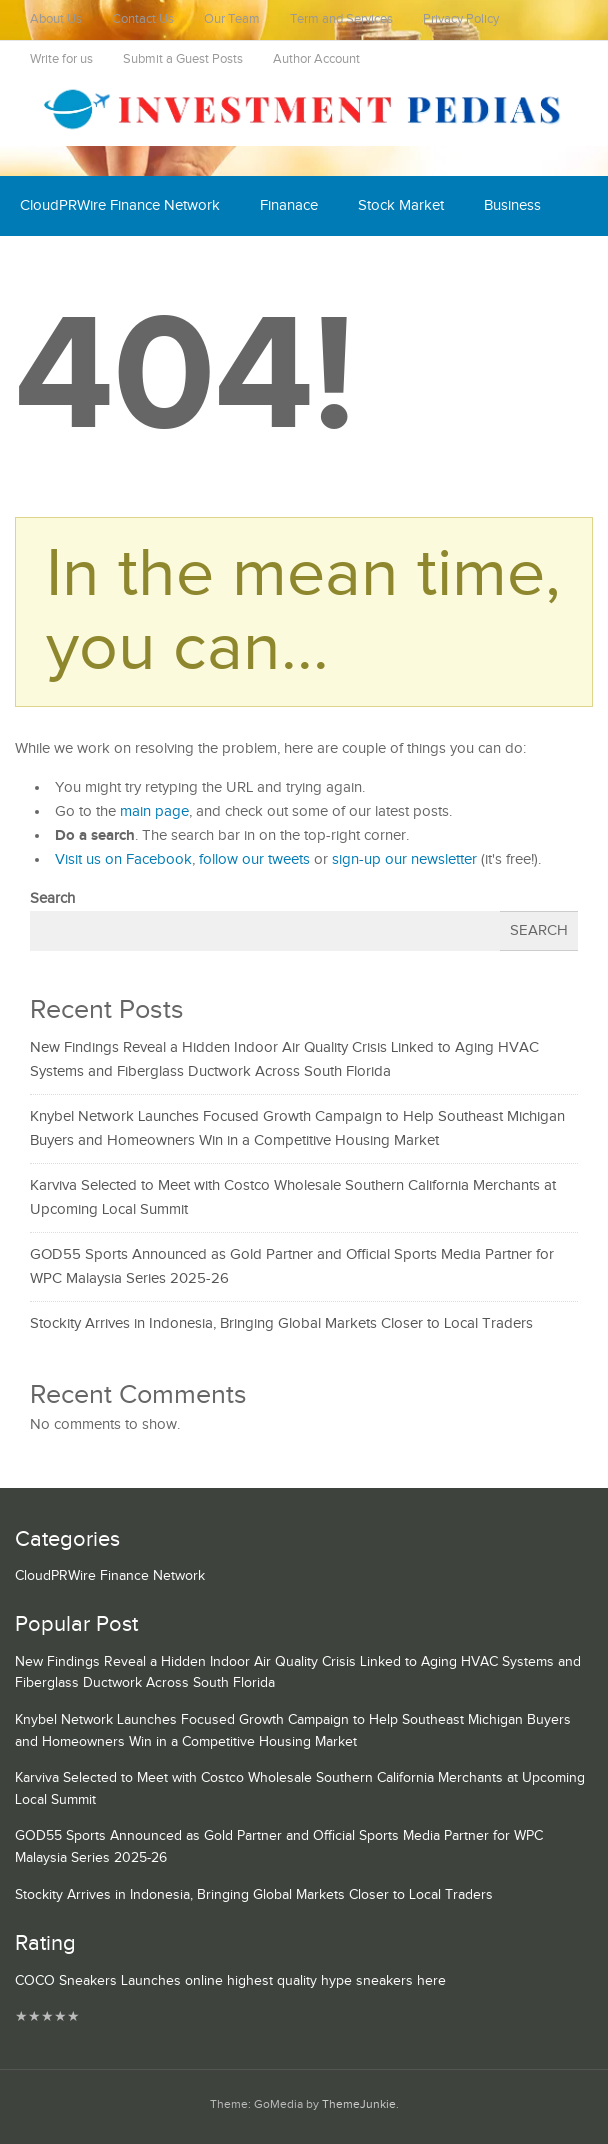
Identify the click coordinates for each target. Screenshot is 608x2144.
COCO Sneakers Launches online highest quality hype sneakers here (230, 1981)
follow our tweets (254, 859)
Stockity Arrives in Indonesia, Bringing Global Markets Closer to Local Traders (281, 1323)
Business (512, 205)
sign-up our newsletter (404, 859)
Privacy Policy (461, 19)
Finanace (289, 205)
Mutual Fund (305, 265)
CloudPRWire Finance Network (120, 205)
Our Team (232, 19)
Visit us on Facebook (123, 859)
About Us (56, 19)
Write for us (61, 59)
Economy (50, 265)
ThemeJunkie (359, 2104)
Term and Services (341, 19)
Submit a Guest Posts (183, 59)
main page (154, 811)
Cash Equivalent (173, 265)
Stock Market (401, 205)
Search (52, 898)
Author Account (316, 59)
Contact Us (143, 19)
